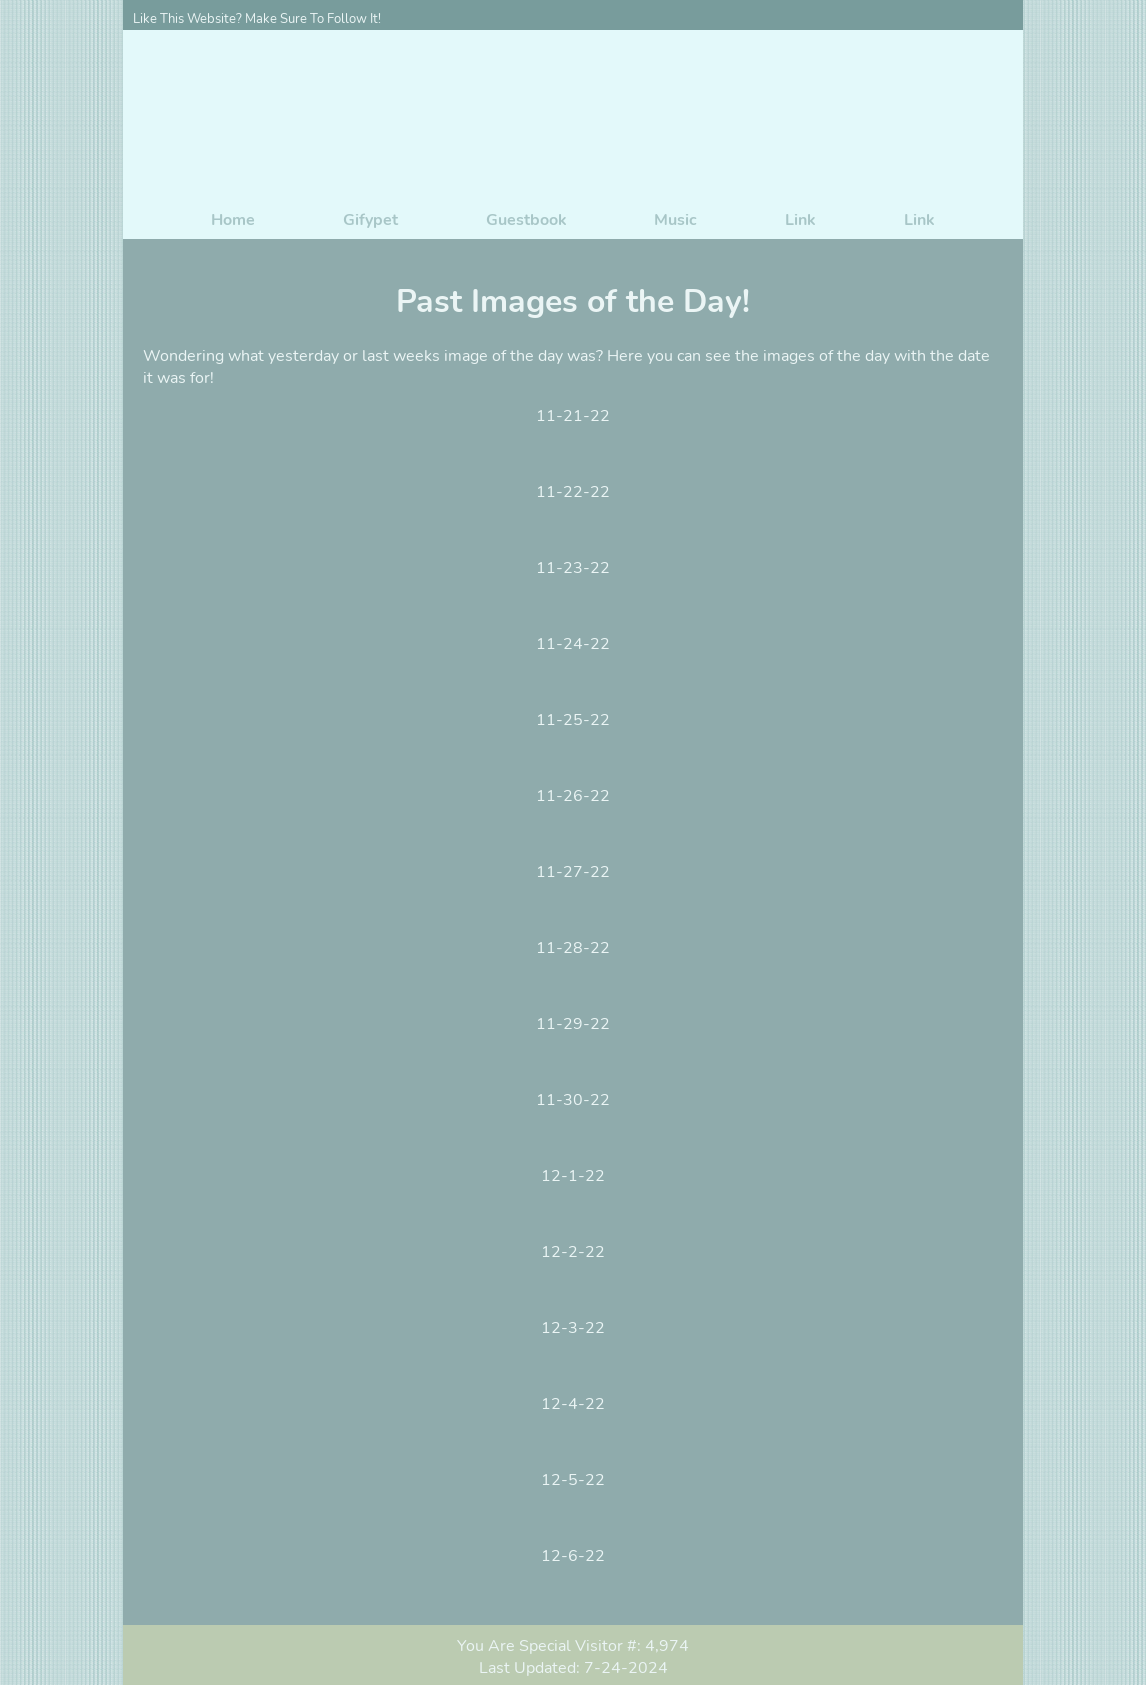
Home (233, 220)
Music (675, 220)
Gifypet (370, 220)
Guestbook (526, 220)
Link (800, 220)
